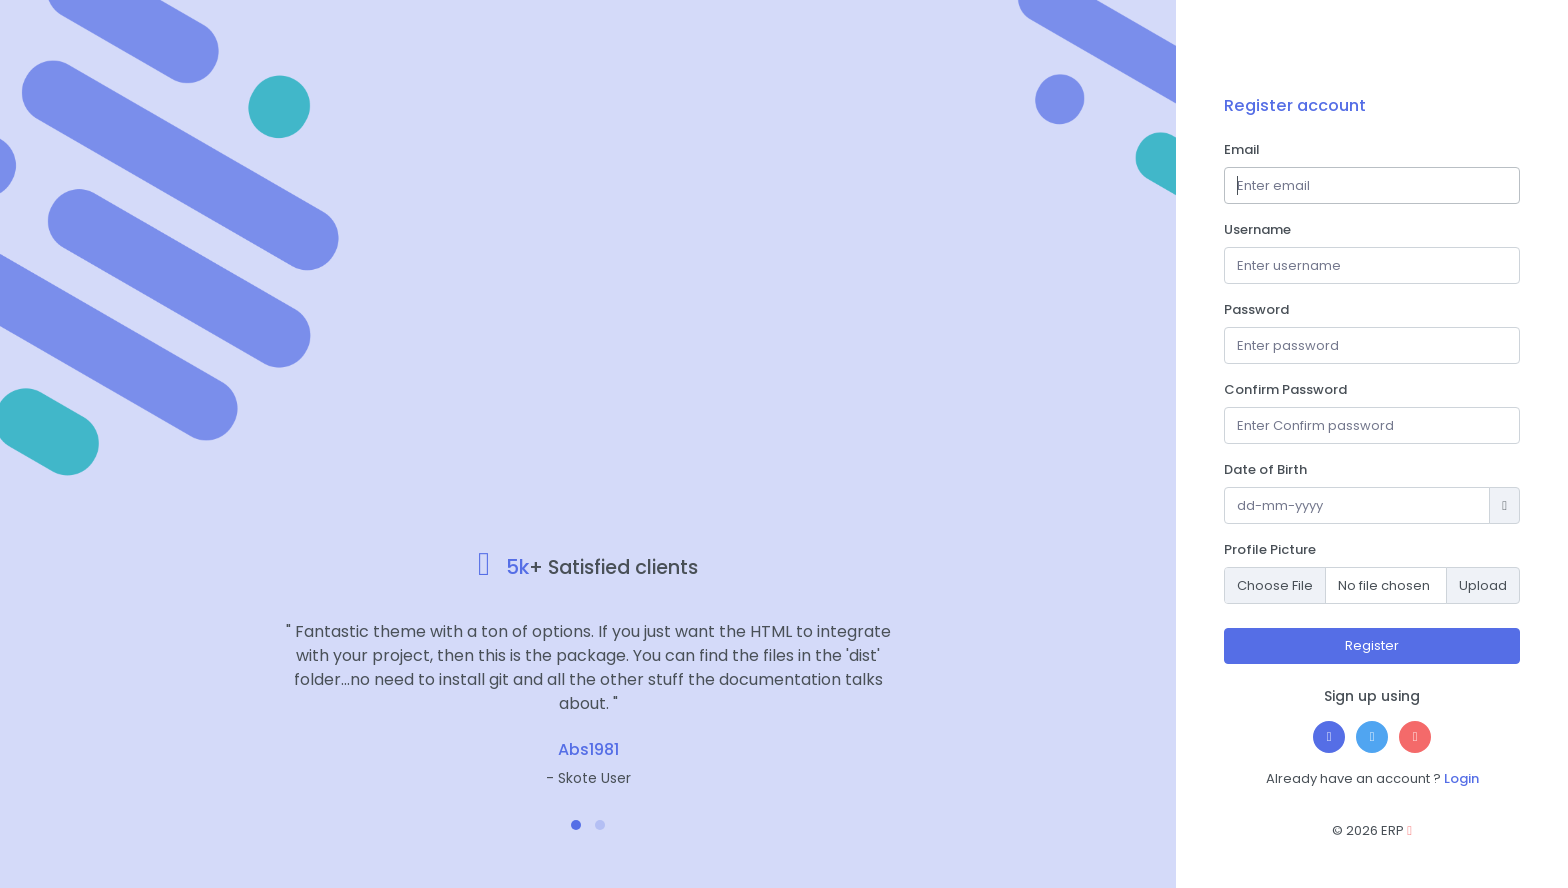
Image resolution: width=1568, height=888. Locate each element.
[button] (576, 825)
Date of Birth (1265, 469)
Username (1257, 229)
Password (1256, 309)
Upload (1483, 585)
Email (1242, 149)
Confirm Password (1285, 389)
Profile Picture (1270, 549)
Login (1461, 778)
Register (1372, 645)
